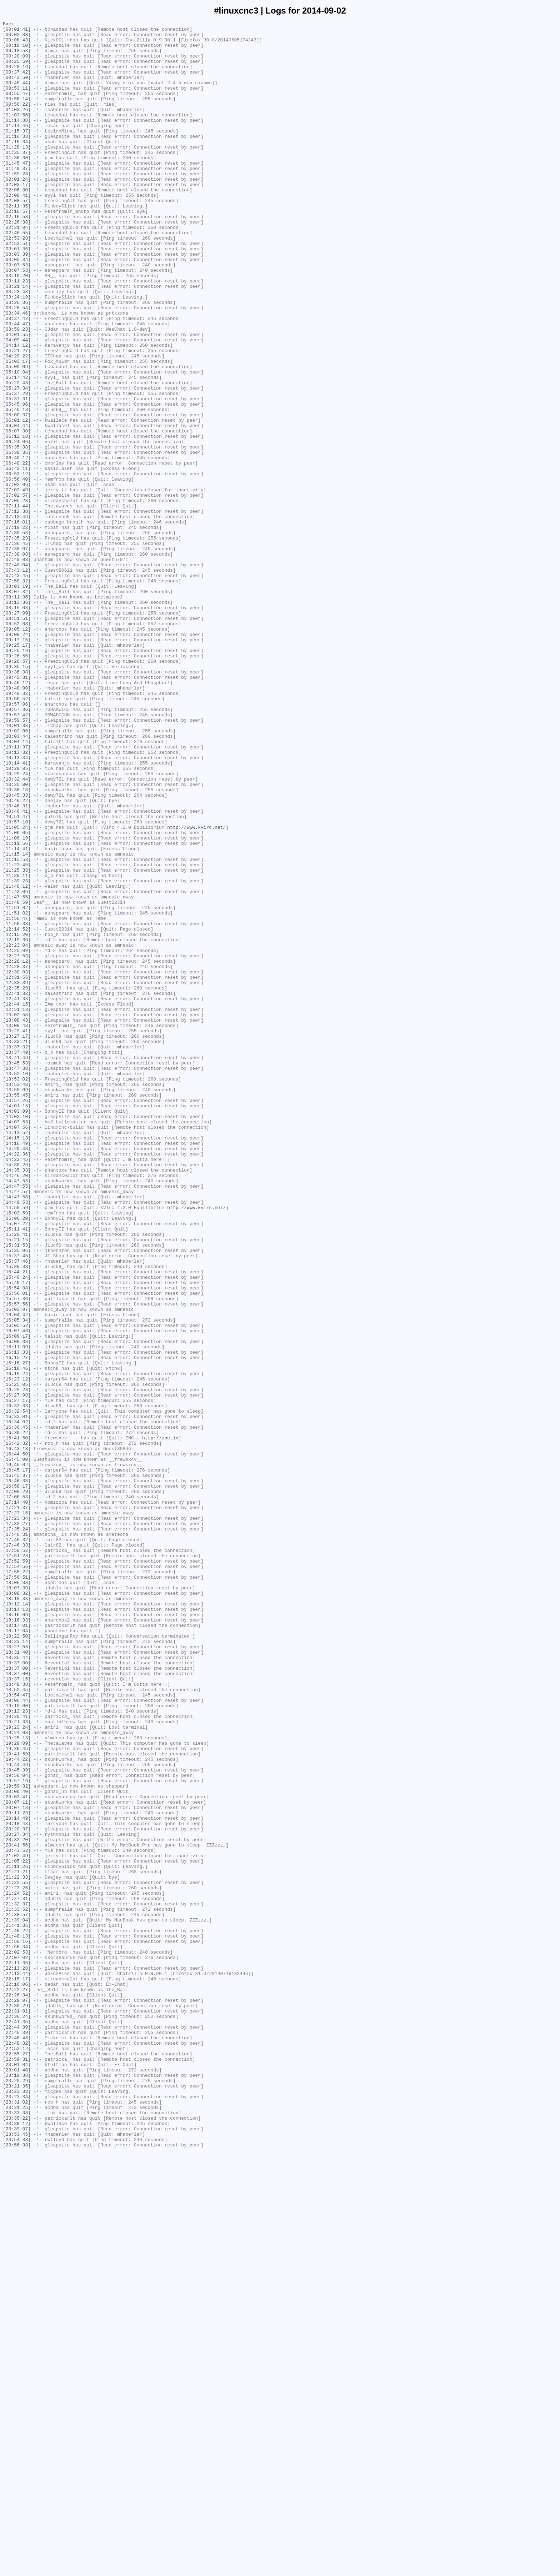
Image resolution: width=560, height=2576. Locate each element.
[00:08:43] (17, 44)
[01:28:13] (17, 172)
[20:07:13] (17, 2165)
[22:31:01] (17, 2409)
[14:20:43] (17, 1374)
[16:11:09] (17, 1612)
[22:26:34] (17, 2390)
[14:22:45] (17, 1387)
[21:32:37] (17, 2280)
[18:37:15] (17, 2011)
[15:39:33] (17, 1516)
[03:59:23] (17, 391)
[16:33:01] (17, 1696)
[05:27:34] (17, 461)
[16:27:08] (17, 1670)
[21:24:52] (17, 2268)
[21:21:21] (17, 2242)
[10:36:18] (17, 944)
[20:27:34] (17, 2197)
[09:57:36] (17, 847)
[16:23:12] (17, 1651)
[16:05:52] (17, 1586)
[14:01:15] (17, 1323)
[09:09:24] (17, 757)
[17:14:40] (17, 1798)
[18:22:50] (17, 1959)
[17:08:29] (17, 1786)
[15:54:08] (17, 1541)
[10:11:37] (17, 892)
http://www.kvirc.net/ (196, 989)
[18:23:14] (17, 1966)
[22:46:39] (17, 2435)
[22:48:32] (17, 2448)
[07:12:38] (17, 609)
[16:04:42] (17, 1573)
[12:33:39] (17, 1175)
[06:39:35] (17, 539)
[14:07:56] (17, 1348)
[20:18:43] (17, 2184)
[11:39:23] (17, 1053)
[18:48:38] (17, 2017)
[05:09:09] (17, 436)
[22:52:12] (17, 2454)
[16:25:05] (17, 1657)
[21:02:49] (17, 2223)
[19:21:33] (17, 2062)
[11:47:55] (17, 1072)
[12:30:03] (17, 1162)
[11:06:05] (17, 995)
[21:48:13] (17, 2319)
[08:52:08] (17, 744)
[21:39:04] (17, 2300)
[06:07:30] (17, 513)
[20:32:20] (17, 2203)
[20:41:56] (17, 2210)
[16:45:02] (17, 1753)
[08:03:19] (17, 699)
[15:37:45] (17, 1503)
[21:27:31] (17, 2274)
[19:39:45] (17, 2094)
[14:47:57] (17, 1426)
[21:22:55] (17, 2255)
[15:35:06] (17, 1496)
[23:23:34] (17, 2512)
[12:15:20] (17, 1117)
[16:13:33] (17, 1618)
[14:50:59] (17, 1445)
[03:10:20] (17, 327)
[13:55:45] (17, 1310)
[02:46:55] (17, 275)
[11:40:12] (17, 1059)
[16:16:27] (17, 1631)
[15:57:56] (17, 1561)
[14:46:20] (17, 1406)
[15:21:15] (17, 1483)
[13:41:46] (17, 1265)
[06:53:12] (17, 564)
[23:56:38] (17, 2570)
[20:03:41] (17, 2152)
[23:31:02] (17, 2518)
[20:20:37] (17, 2190)
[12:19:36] (17, 1124)
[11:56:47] (17, 1098)
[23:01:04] (17, 2473)
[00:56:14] (17, 114)
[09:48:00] (17, 821)
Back (8, 24)
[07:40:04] (17, 674)
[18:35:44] (17, 1985)
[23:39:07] (17, 2550)
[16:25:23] (17, 1663)
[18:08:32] (17, 1908)
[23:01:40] (17, 2480)
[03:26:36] (17, 359)
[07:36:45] (17, 648)
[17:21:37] (17, 1805)
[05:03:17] (17, 429)
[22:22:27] (17, 2383)
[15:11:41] (17, 1471)
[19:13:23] (17, 2049)
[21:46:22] (17, 2313)
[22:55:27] (17, 2460)
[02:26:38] (17, 262)
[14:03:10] (17, 1336)
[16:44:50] (17, 1741)
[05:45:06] (17, 481)
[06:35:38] (17, 532)
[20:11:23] (17, 2171)
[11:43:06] (17, 1066)
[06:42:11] (17, 558)
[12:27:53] (17, 1143)
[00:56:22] (17, 121)
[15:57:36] (17, 1554)
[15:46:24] (17, 1528)
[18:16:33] (17, 1940)
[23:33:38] (17, 2531)
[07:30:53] (17, 635)
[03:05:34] (17, 307)
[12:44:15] (17, 1201)
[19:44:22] (17, 2107)
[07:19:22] (17, 629)
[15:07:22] (17, 1464)
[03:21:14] (17, 339)
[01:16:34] (17, 166)
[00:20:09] (17, 63)
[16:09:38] (17, 1606)
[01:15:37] (17, 153)
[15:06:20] (17, 1458)
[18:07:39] (17, 1901)
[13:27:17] (17, 1239)
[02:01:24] (17, 211)
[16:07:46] (17, 1593)
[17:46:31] (17, 1837)
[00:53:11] (17, 102)
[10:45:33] (17, 950)
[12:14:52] (17, 1111)
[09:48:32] (17, 828)
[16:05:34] (17, 1580)
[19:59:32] (17, 2139)
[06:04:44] (17, 506)
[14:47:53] (17, 1413)
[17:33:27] (17, 1824)
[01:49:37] (17, 198)
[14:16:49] (17, 1368)
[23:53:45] (17, 2557)
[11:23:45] (17, 1034)
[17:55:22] (17, 1882)
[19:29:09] (17, 2088)
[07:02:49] (17, 584)
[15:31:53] (17, 1490)
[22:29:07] (17, 2396)
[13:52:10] (17, 1284)
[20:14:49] (17, 2178)
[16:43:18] (17, 1734)
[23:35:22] (17, 2538)
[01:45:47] (17, 192)
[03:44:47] (17, 384)
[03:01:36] (17, 294)
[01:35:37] (17, 179)
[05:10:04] (17, 442)
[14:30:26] (17, 1393)
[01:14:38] (17, 140)
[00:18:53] (17, 57)
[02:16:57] (17, 249)
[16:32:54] (17, 1689)
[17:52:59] (17, 1869)
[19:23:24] (17, 2068)
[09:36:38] (17, 802)
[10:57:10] (17, 982)
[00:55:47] (17, 108)
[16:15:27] (17, 1625)
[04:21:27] (17, 417)
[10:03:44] (17, 879)
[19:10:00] (17, 2043)
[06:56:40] (17, 571)
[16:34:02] (17, 1702)
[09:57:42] (17, 854)
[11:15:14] (17, 1021)
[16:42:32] (17, 1728)
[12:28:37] (17, 1156)
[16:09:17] (17, 1599)
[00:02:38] (17, 37)
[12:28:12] (17, 1149)
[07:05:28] (17, 596)
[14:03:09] (17, 1329)
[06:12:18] (17, 519)
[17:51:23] (17, 1863)
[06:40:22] (17, 551)
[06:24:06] (17, 526)
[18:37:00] (17, 1991)
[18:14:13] (17, 1927)
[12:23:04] (17, 1130)
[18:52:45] (17, 2023)
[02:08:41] (17, 230)
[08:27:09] (17, 731)
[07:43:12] (17, 680)
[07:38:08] (17, 661)
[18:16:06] (17, 1933)
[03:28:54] (17, 365)
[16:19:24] (17, 1644)
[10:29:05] (17, 918)
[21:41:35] (17, 2306)
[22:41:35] (17, 2422)
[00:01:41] (17, 31)
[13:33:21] (17, 1246)
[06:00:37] (17, 494)
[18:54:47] (17, 2030)
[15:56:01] (17, 1548)
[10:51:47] (17, 976)
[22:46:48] (17, 2441)
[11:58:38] (17, 1104)
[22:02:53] (17, 2338)
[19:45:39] (17, 2120)
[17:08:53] (17, 1792)
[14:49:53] (17, 1438)
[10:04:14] (17, 886)
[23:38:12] (17, 2544)
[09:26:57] (17, 789)
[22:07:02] (17, 2345)
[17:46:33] (17, 1850)
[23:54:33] (17, 2563)
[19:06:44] (17, 2036)
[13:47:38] (17, 1278)
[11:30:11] (17, 1046)
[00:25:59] (17, 69)
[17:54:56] (17, 1876)
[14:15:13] (17, 1361)
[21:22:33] (17, 2248)
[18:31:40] (17, 1978)
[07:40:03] (17, 667)
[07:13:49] (17, 616)
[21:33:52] (17, 2287)
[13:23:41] (17, 1233)
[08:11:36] (17, 712)
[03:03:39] (17, 301)
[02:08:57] (17, 237)
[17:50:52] (17, 1856)
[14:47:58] (17, 1432)
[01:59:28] (17, 204)
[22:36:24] (17, 2415)
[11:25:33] (17, 1040)
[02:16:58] (17, 256)
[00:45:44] (17, 95)
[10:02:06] (17, 873)
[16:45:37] (17, 1766)
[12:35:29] (17, 1181)
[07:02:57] (17, 590)
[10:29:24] (17, 924)
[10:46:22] (17, 956)
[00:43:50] (17, 89)
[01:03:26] (17, 127)
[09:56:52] (17, 834)
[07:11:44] (17, 603)
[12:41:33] (17, 1194)
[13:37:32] (17, 1252)
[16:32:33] (17, 1683)
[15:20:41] (17, 1477)
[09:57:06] (17, 841)
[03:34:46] (17, 372)
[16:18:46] (17, 1638)
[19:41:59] (17, 2101)
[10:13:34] (17, 905)
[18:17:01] (17, 1946)
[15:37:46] (17, 1509)
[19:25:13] (17, 2081)
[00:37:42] (17, 82)
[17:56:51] (17, 1888)
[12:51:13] (17, 1207)
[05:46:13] (17, 487)
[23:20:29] (17, 2493)
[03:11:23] (17, 333)
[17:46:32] (17, 1843)
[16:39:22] (17, 1715)
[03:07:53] (17, 314)
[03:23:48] (17, 346)
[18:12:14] (17, 1921)
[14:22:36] (17, 1381)
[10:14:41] (17, 911)
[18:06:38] (17, 1895)
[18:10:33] (17, 1914)
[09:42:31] (17, 809)
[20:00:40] (17, 2146)
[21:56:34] (17, 2332)
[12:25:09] (17, 1136)
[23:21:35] (17, 2499)
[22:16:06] (17, 2377)
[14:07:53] (17, 1342)
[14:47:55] (17, 1419)
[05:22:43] (17, 455)
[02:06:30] (17, 224)
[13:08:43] (17, 1220)
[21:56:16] (17, 2325)
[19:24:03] (17, 2075)
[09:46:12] (17, 815)
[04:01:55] (17, 397)
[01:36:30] (17, 185)
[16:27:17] (17, 1676)
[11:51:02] (17, 1085)
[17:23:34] (17, 1818)
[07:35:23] (17, 641)
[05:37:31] (17, 474)
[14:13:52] (17, 1355)
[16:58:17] (17, 1779)
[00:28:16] (17, 76)
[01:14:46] (17, 147)
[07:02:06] (17, 577)
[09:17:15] (17, 764)
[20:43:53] (17, 2216)
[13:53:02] (17, 1291)
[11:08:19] (17, 1001)
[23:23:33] (17, 2505)
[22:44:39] (17, 2428)
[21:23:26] (17, 2261)
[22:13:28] (17, 2358)
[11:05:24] (17, 989)
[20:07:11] (17, 2158)
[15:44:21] (17, 1522)
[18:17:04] (17, 1953)
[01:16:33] (17, 159)
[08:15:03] (17, 725)
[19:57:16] (17, 2133)
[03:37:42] (17, 378)
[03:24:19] (17, 352)
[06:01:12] (17, 500)
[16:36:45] (17, 1708)
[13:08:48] (17, 1226)
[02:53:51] (17, 288)
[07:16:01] (17, 622)
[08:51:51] (17, 738)
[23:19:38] (17, 2486)
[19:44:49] (17, 2113)
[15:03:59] (17, 1451)
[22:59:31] (17, 2467)
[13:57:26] (17, 1316)
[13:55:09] (17, 1303)
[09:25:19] (17, 776)
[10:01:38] (17, 866)
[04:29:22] (17, 423)
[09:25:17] (17, 770)
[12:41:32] (17, 1188)
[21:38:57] (17, 2293)
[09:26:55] (17, 783)
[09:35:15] (17, 796)
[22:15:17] (17, 2370)
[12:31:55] (17, 1169)
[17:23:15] (17, 1811)
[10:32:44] (17, 931)
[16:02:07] (17, 1567)
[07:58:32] (17, 693)
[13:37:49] (17, 1259)
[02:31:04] (17, 269)
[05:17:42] (17, 449)
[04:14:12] (17, 410)
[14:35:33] (17, 1400)
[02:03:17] (17, 217)
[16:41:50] (17, 1721)
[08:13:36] (17, 719)
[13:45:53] (17, 1271)
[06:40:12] (17, 545)
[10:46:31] (17, 963)
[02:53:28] (17, 282)
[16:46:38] (17, 1773)
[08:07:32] (17, 706)
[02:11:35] (17, 243)
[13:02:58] (17, 1214)
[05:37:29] (17, 468)
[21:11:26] (17, 2235)
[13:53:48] (17, 1297)
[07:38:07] (17, 654)
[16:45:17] (17, 1760)
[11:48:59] (17, 1079)
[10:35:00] (17, 937)
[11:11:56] (17, 1008)
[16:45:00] (17, 1747)
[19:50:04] (17, 2126)
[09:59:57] (17, 860)
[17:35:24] (17, 1831)
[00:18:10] (17, 50)
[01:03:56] (17, 134)
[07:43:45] (17, 686)
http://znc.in (160, 1721)
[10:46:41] (17, 969)
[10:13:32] (17, 899)
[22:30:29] (17, 2403)
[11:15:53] (17, 1027)
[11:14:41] (17, 1014)
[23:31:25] (17, 2525)
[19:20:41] (17, 2056)
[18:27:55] (17, 1972)
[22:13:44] (17, 2364)
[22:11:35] (17, 2351)
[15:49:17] (17, 1535)
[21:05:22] (17, 2229)
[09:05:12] (17, 751)
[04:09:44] (17, 404)
